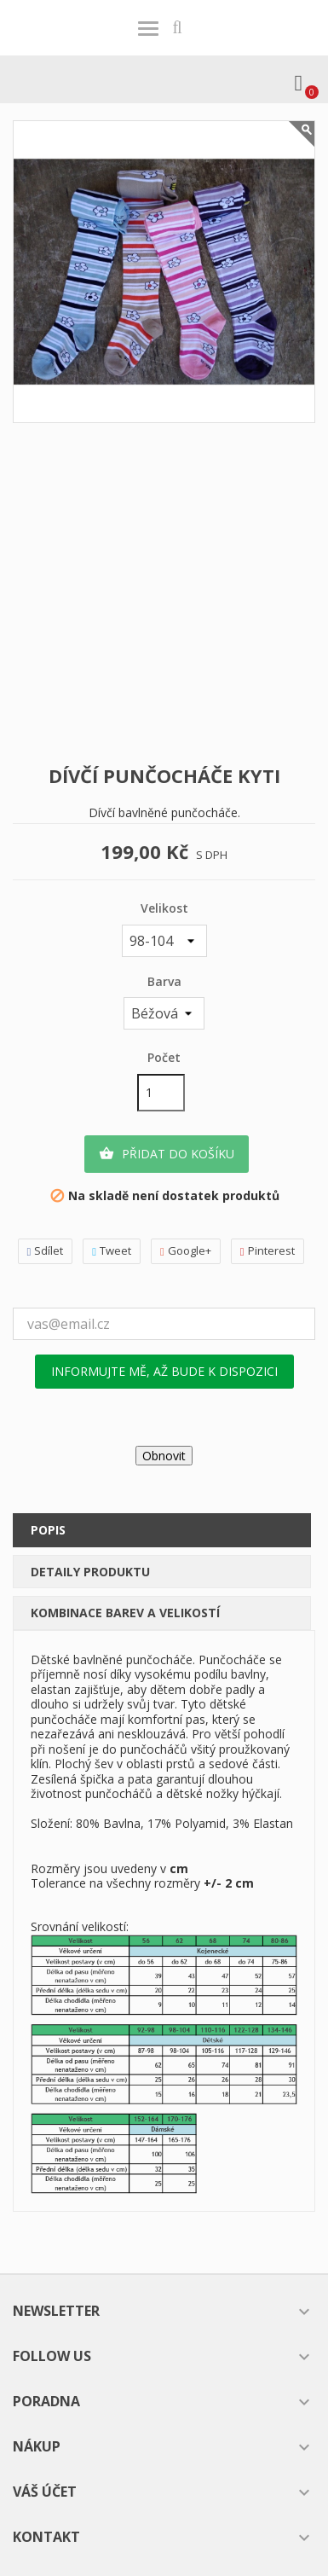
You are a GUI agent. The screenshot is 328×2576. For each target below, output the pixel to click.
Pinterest (267, 1251)
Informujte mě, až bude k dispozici (164, 1371)
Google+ (185, 1251)
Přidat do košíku (166, 1154)
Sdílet (45, 1251)
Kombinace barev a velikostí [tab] (125, 1612)
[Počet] (161, 1092)
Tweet (111, 1251)
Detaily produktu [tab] (90, 1572)
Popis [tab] (48, 1530)
